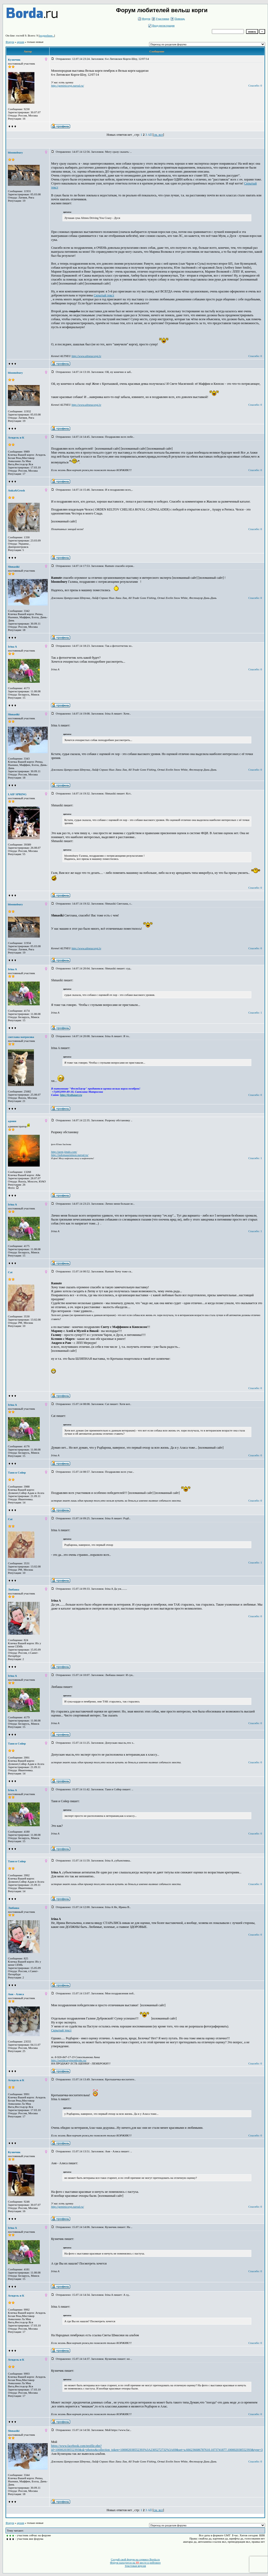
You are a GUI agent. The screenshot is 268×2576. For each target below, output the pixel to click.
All (150, 135)
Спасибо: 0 (255, 85)
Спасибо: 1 (255, 1012)
